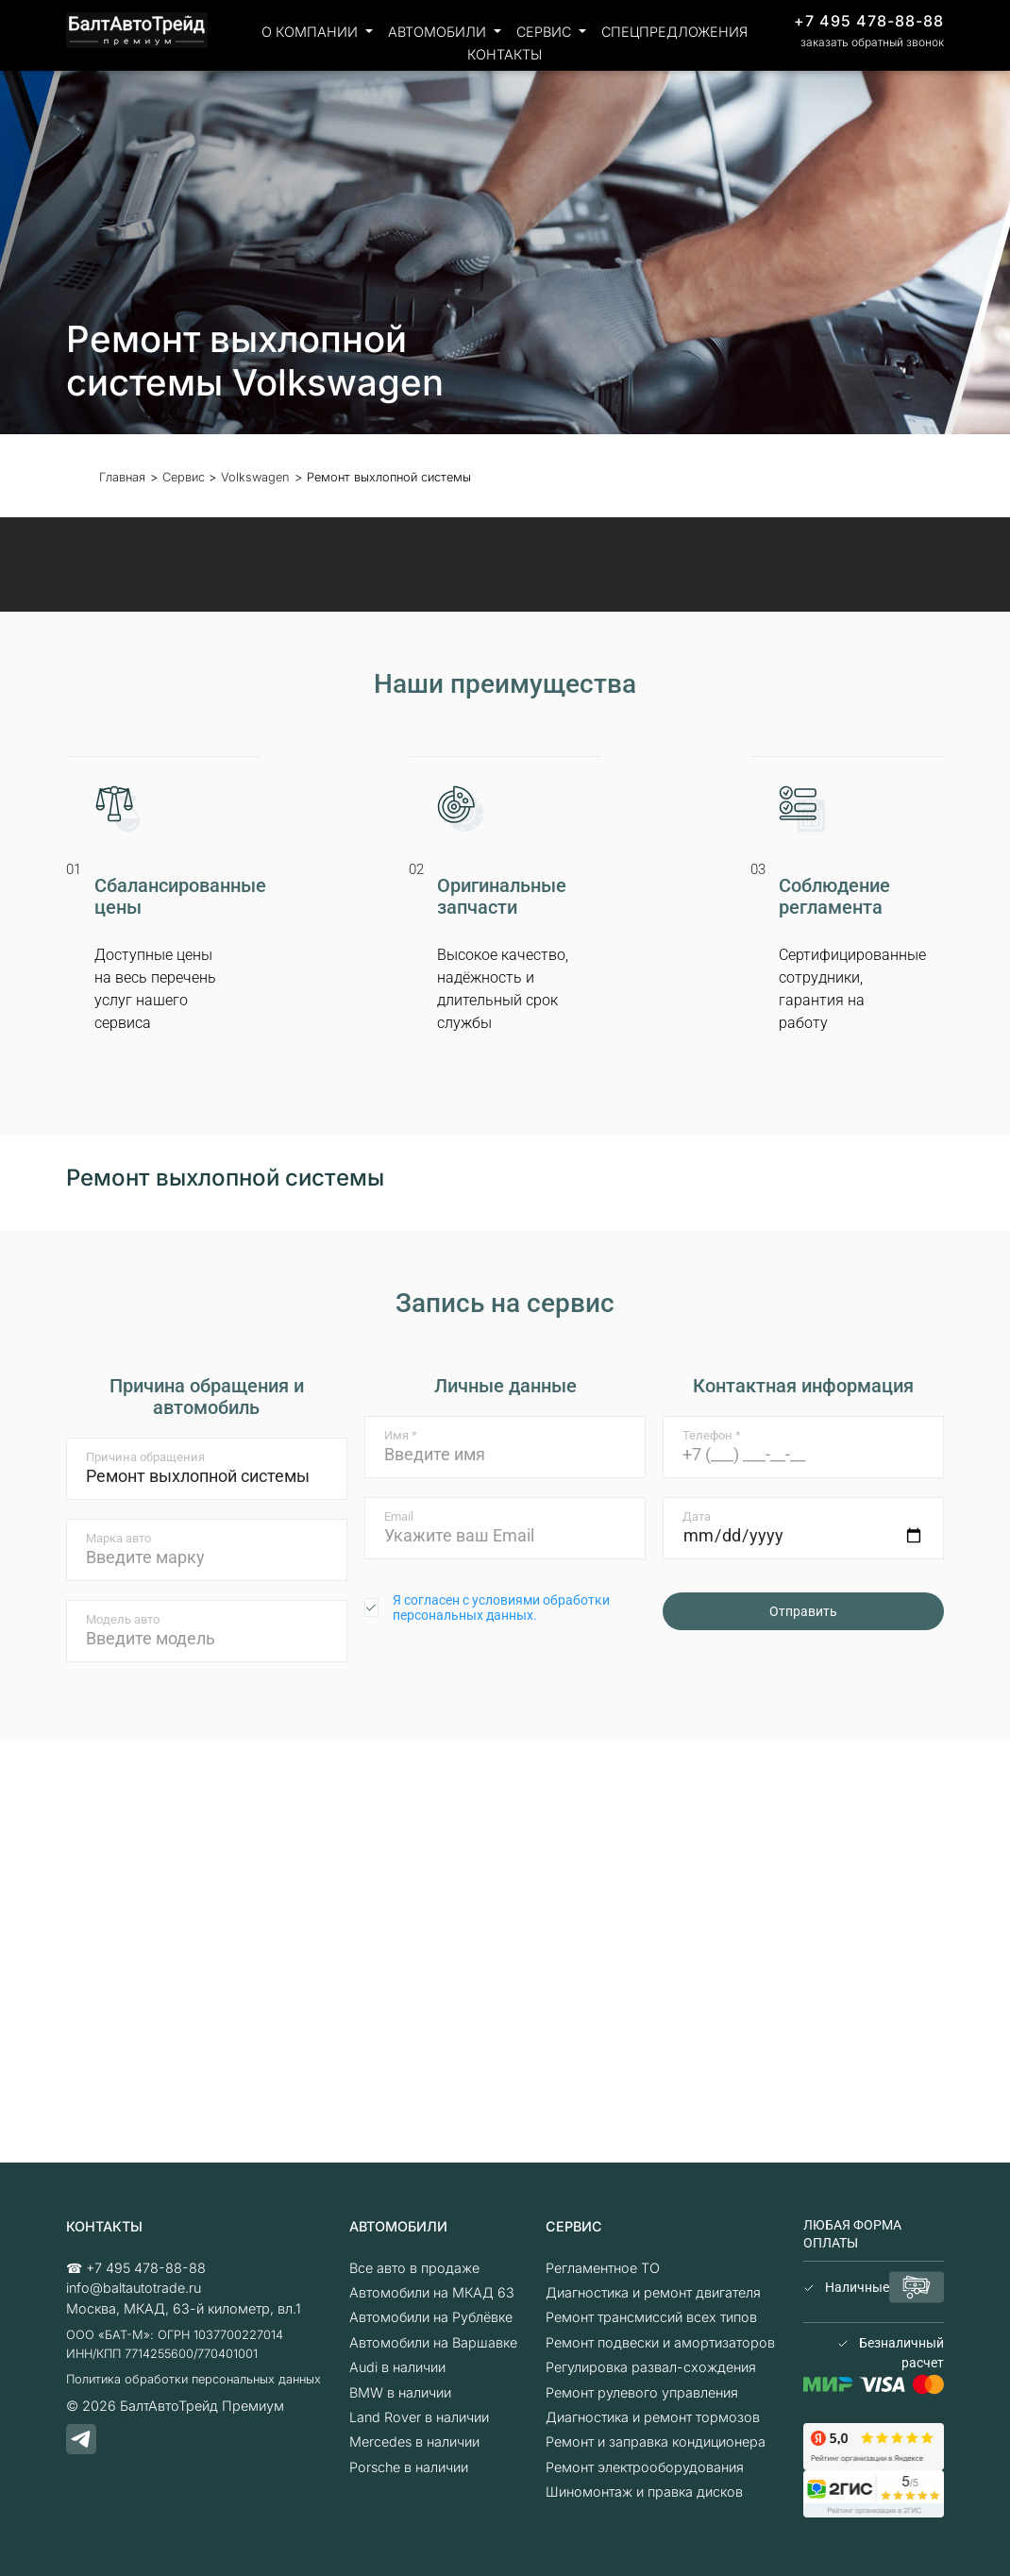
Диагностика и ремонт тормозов (653, 2417)
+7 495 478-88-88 (869, 20)
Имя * (400, 1435)
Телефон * (711, 1435)
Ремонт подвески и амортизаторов (660, 2342)
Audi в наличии (397, 2367)
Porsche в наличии (408, 2467)
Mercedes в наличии (414, 2441)
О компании (311, 32)
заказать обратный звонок (872, 42)
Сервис (545, 32)
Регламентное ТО (603, 2268)
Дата (696, 1516)
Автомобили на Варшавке (433, 2342)
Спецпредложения (674, 32)
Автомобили (439, 32)
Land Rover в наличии (419, 2417)
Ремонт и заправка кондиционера (656, 2441)
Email (398, 1516)
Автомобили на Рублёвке (431, 2317)
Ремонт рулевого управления (642, 2392)
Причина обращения (145, 1457)
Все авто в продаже (414, 2268)
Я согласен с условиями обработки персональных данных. (501, 1607)
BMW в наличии (400, 2392)
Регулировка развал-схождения (651, 2367)
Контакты (504, 54)
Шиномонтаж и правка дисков (644, 2491)
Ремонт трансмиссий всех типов (651, 2317)
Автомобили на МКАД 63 (431, 2292)
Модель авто (123, 1619)
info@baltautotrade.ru (133, 2288)
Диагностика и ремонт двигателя (653, 2292)
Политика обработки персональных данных (193, 2379)
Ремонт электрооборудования (645, 2467)
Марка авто (118, 1538)
